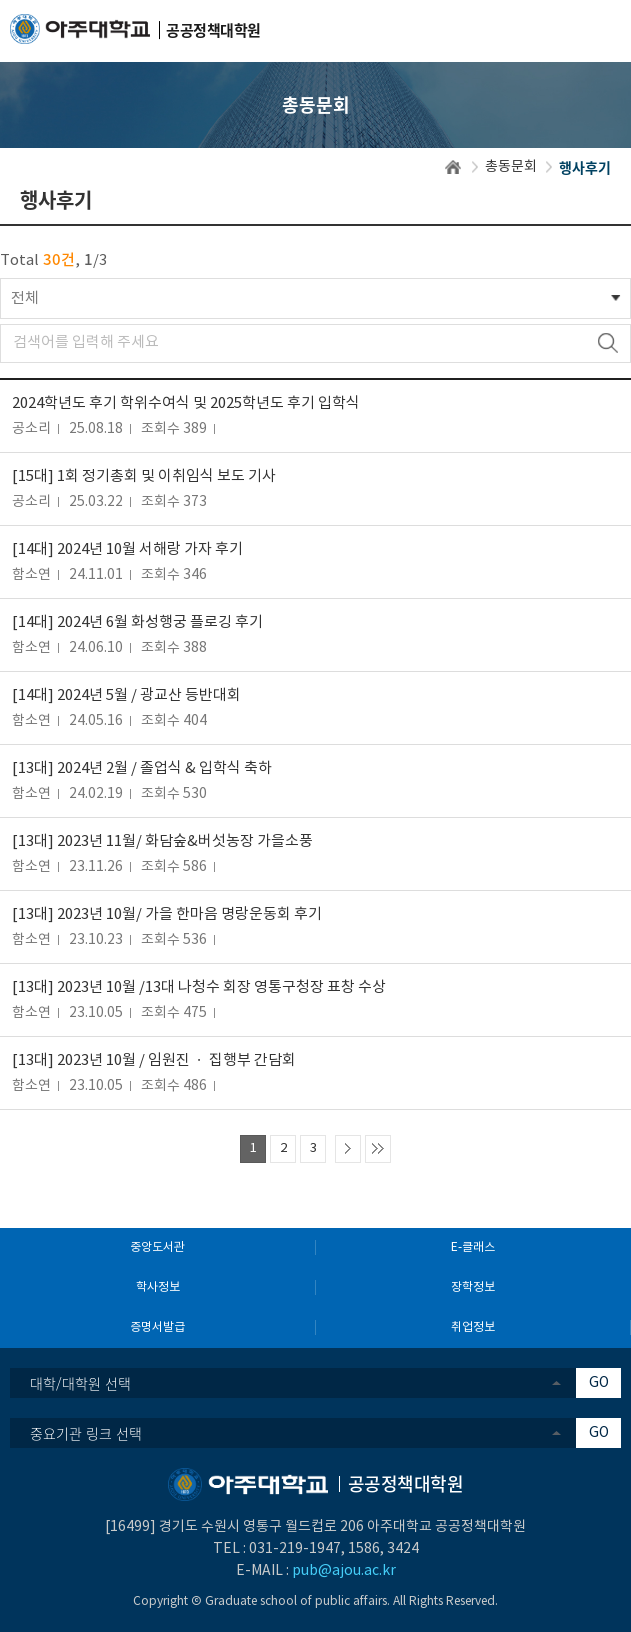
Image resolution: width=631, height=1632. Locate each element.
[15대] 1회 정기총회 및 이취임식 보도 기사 (144, 476)
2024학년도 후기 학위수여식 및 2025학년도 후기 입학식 (186, 403)
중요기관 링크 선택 (86, 1433)
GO (599, 1383)
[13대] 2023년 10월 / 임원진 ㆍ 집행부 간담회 (154, 1060)
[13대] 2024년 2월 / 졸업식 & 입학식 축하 (142, 768)
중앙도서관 (157, 1247)
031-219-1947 (295, 1549)
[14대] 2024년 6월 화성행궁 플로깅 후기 (137, 622)
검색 (607, 343)
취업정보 (473, 1327)
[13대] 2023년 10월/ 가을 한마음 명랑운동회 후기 (167, 914)
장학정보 (473, 1287)
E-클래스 (473, 1247)
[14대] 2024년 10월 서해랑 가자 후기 (127, 549)
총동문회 (511, 167)
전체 (25, 298)
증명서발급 (157, 1327)
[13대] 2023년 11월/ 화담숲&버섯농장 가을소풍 (162, 841)
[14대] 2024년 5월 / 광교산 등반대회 (126, 695)
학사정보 (158, 1287)
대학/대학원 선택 (80, 1383)
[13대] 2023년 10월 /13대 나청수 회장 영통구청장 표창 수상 (199, 987)
